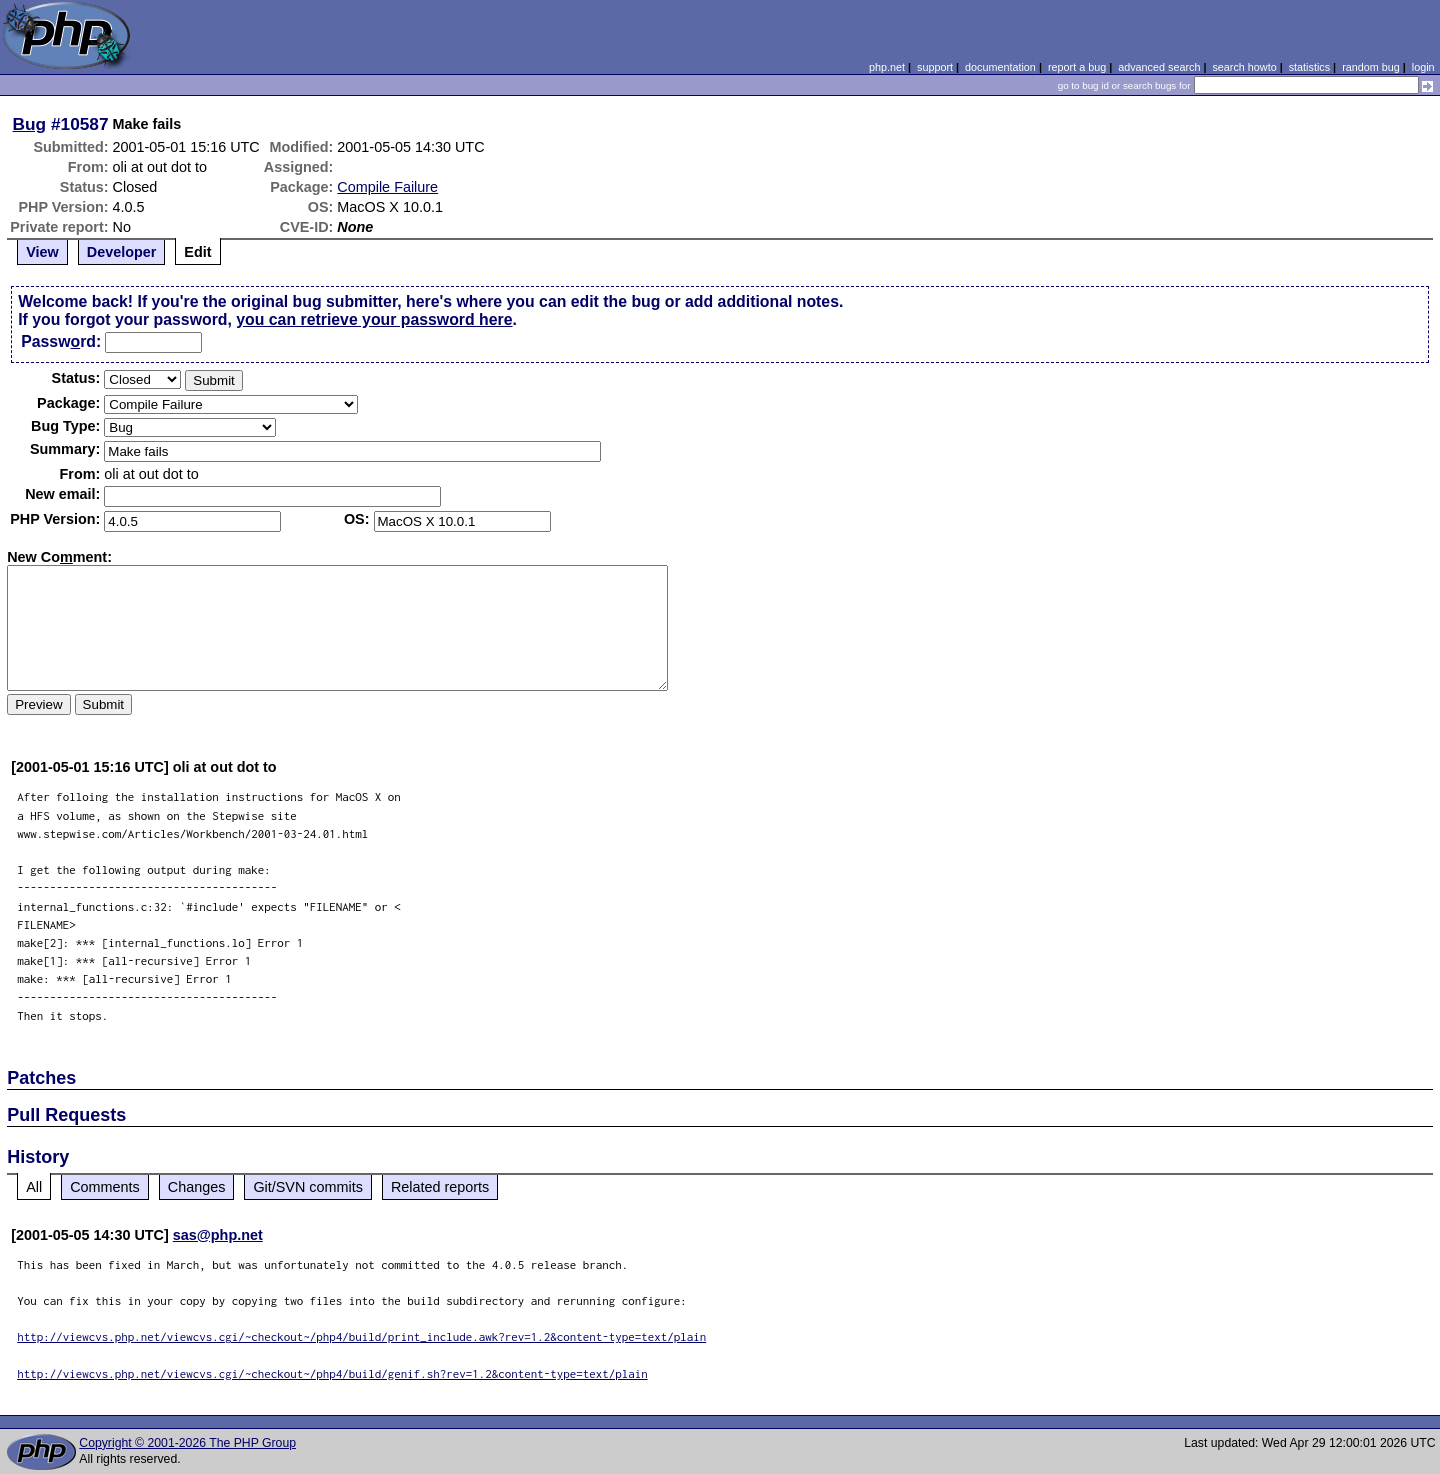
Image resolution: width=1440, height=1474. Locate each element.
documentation (1000, 67)
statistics (1309, 67)
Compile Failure (387, 187)
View (42, 252)
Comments (105, 1187)
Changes (197, 1187)
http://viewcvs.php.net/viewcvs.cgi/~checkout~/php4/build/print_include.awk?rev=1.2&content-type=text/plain (361, 1336)
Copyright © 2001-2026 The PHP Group (187, 1443)
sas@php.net (218, 1235)
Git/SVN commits (308, 1187)
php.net (887, 67)
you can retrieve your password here (374, 319)
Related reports (440, 1187)
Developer (122, 252)
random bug (1371, 67)
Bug (30, 124)
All (34, 1187)
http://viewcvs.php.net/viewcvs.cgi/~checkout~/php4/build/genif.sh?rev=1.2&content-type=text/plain (332, 1373)
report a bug (1077, 67)
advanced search (1159, 67)
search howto (1244, 67)
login (1423, 67)
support (935, 67)
